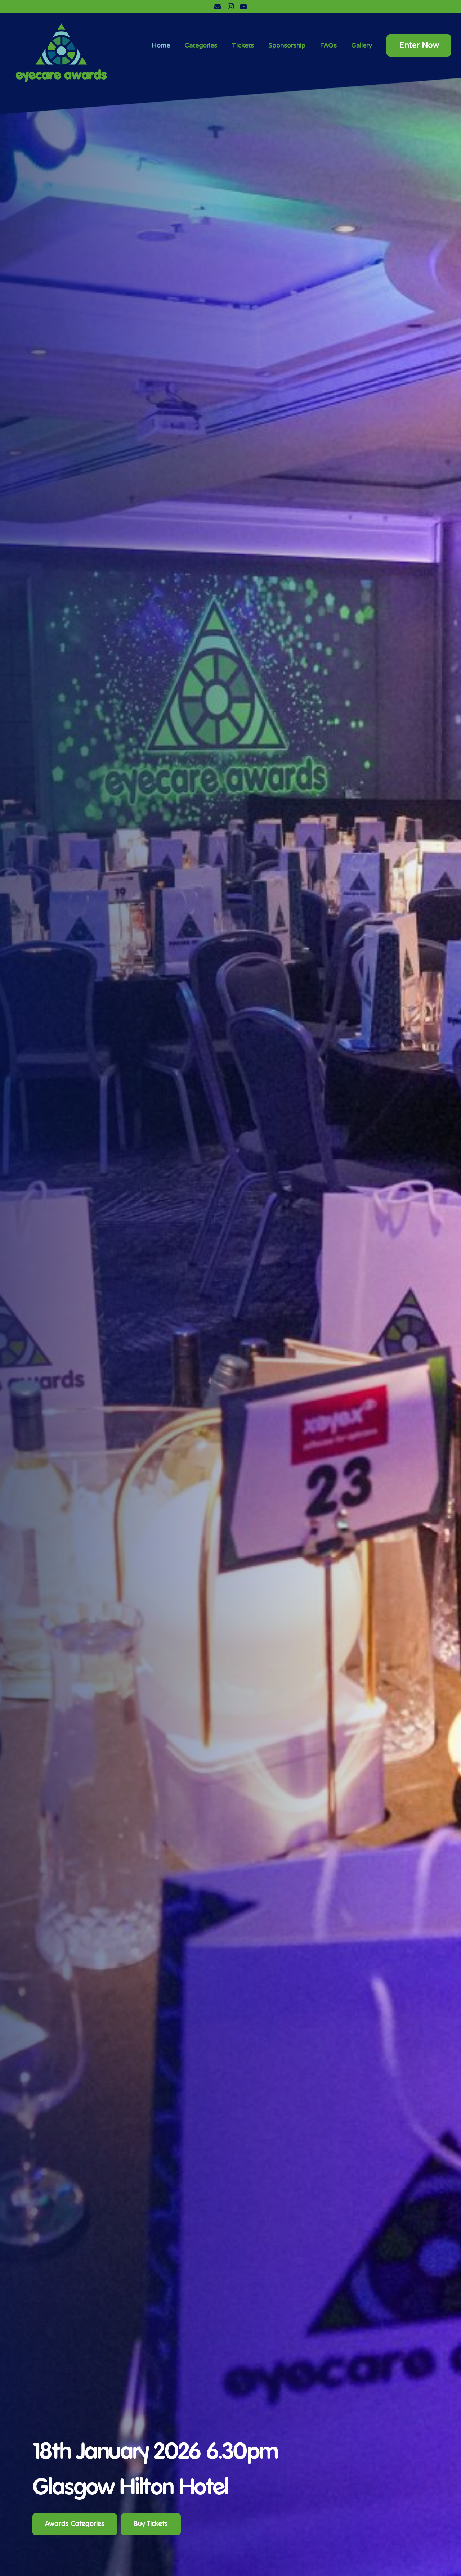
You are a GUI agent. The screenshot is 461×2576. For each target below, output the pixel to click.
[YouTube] (243, 6)
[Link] (61, 51)
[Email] (217, 6)
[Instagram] (230, 6)
